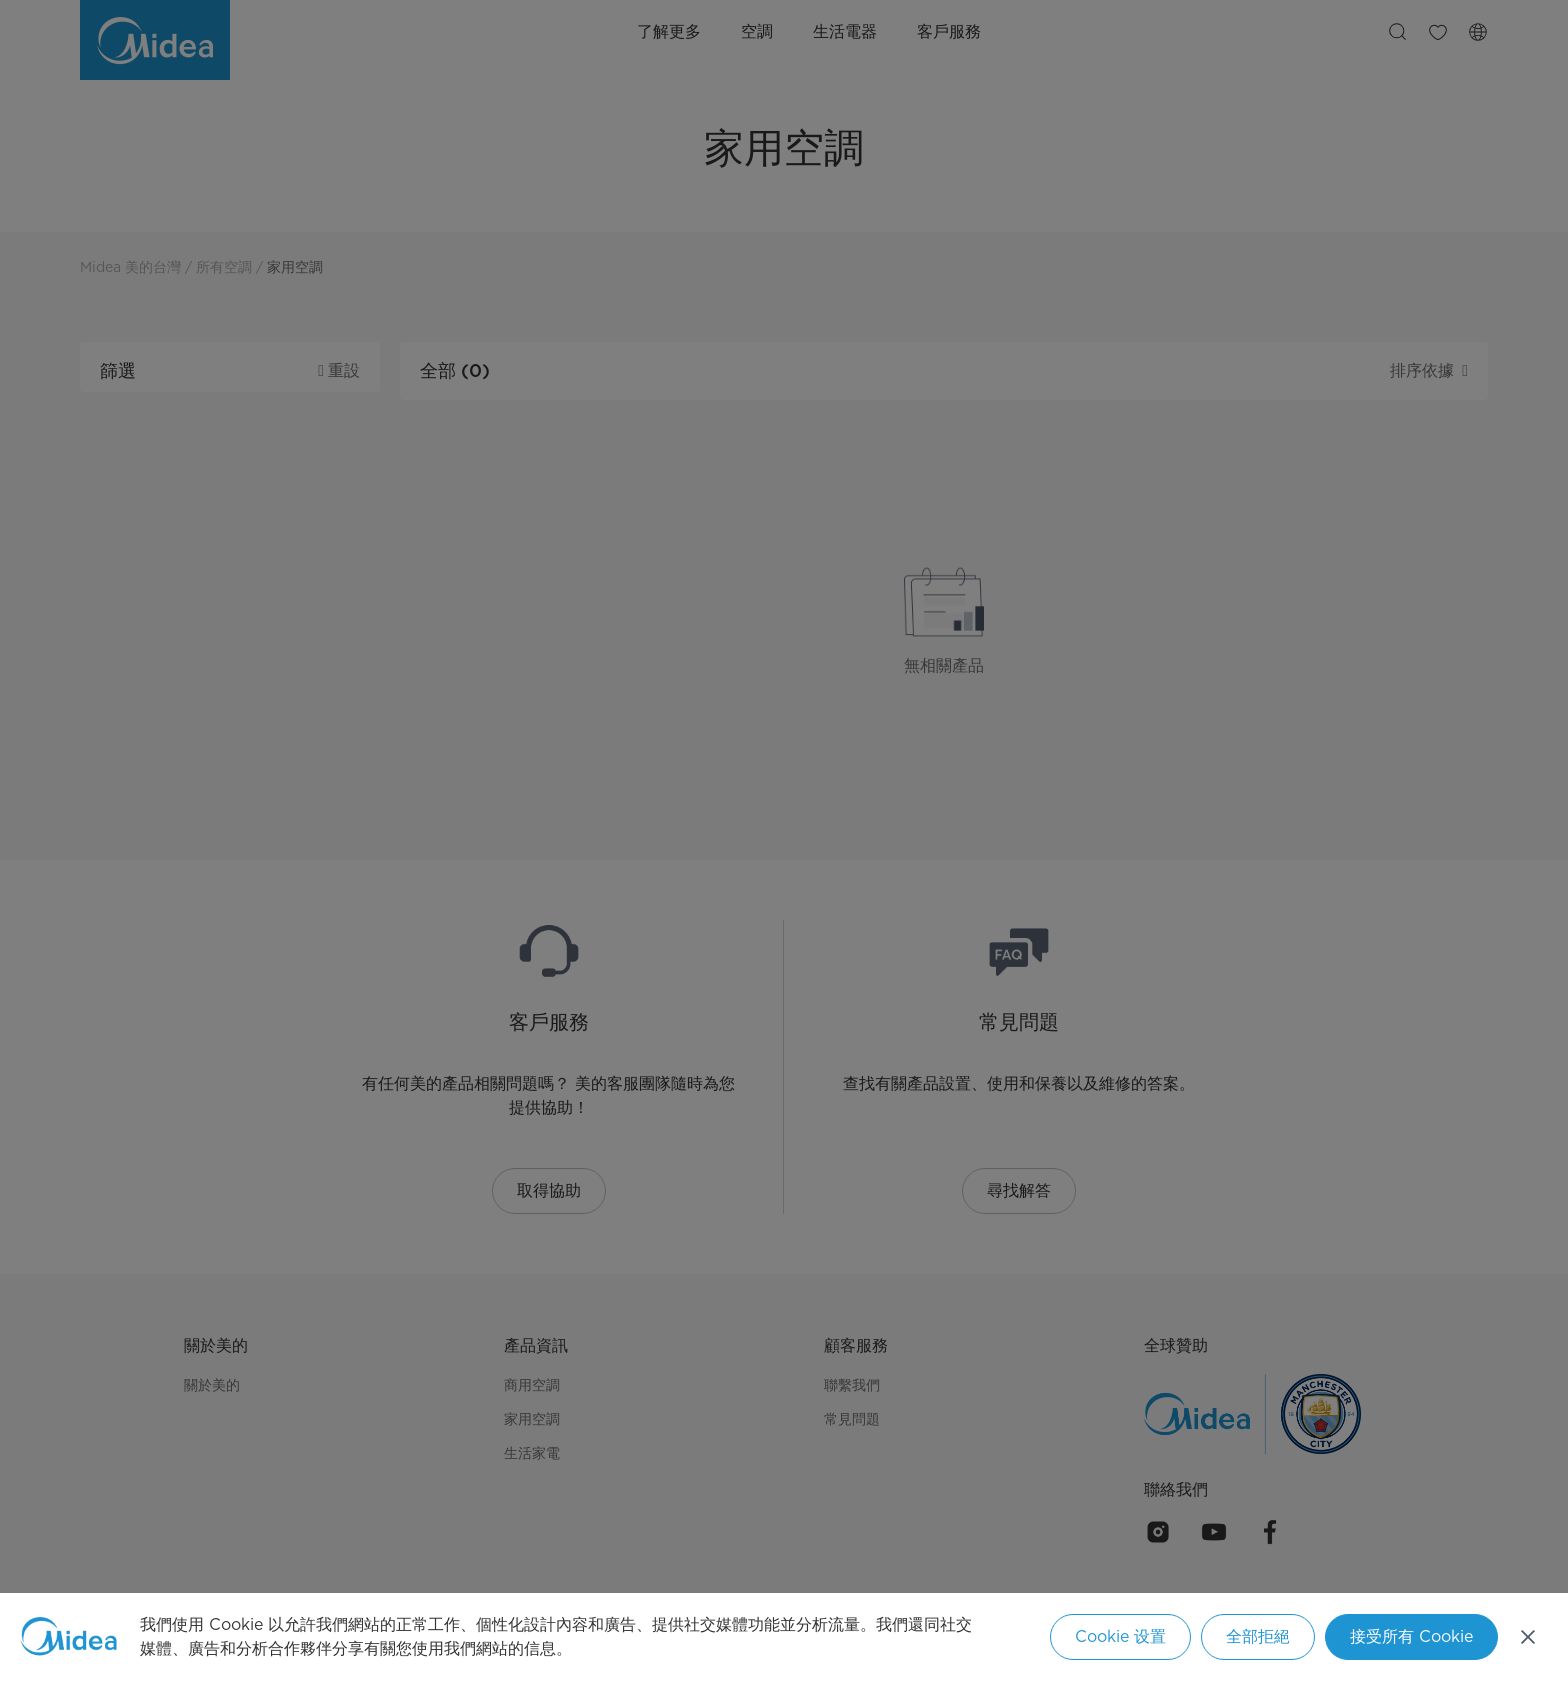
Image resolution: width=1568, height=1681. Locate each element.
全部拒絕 (1258, 1636)
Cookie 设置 (1120, 1636)
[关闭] (1528, 1637)
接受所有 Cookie (1411, 1636)
